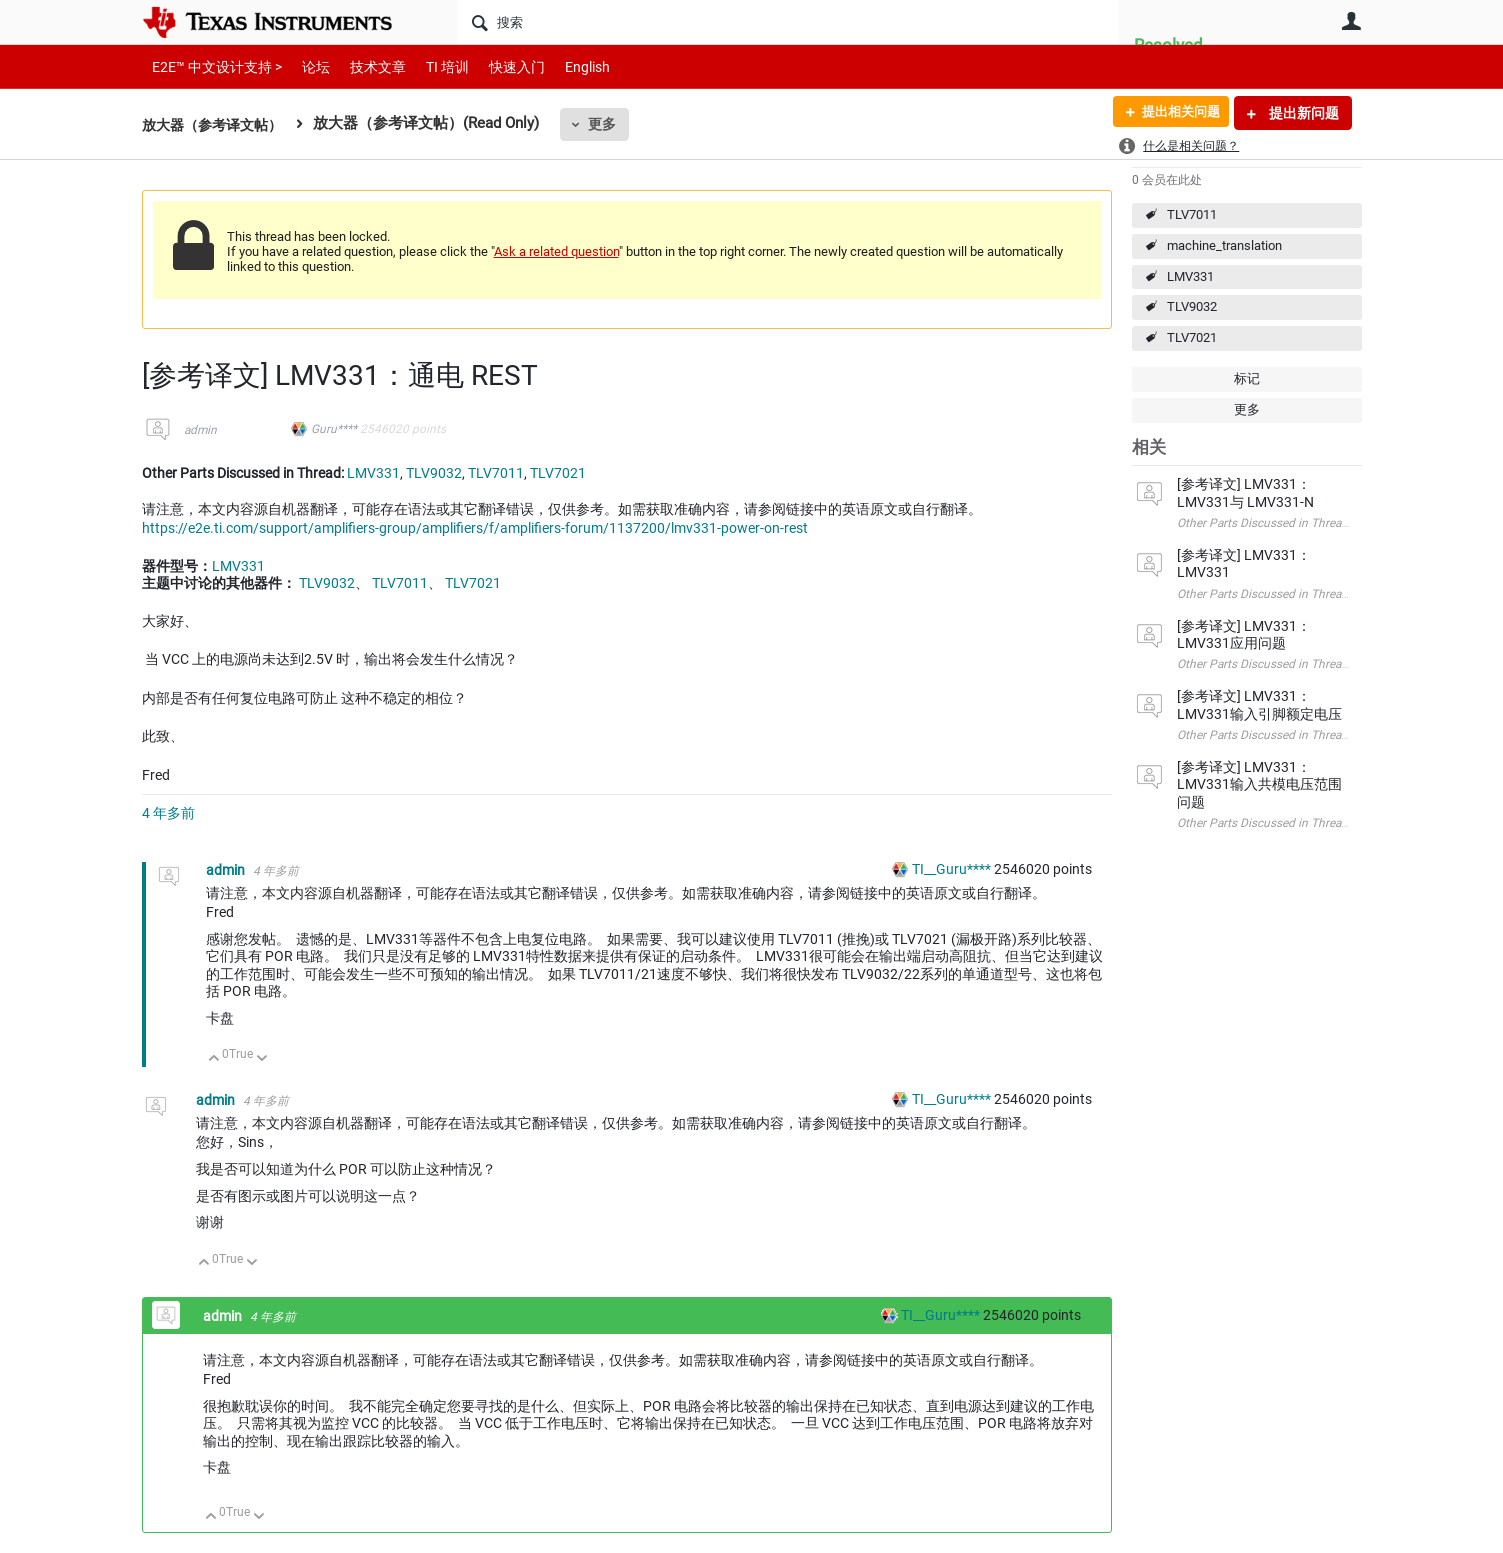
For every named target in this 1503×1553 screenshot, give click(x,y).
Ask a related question (556, 251)
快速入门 (497, 66)
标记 (1247, 378)
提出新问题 (1302, 113)
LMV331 (1190, 276)
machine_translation (1224, 245)
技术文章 (364, 66)
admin (200, 430)
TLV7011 (1192, 214)
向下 (261, 1059)
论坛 (305, 66)
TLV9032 (1192, 306)
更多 (612, 124)
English (563, 66)
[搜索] (787, 22)
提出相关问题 (1175, 113)
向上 (214, 1059)
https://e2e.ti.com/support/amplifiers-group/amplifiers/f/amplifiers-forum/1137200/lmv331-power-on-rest (475, 528)
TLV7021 (1192, 337)
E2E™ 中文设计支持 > (212, 66)
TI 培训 (430, 66)
